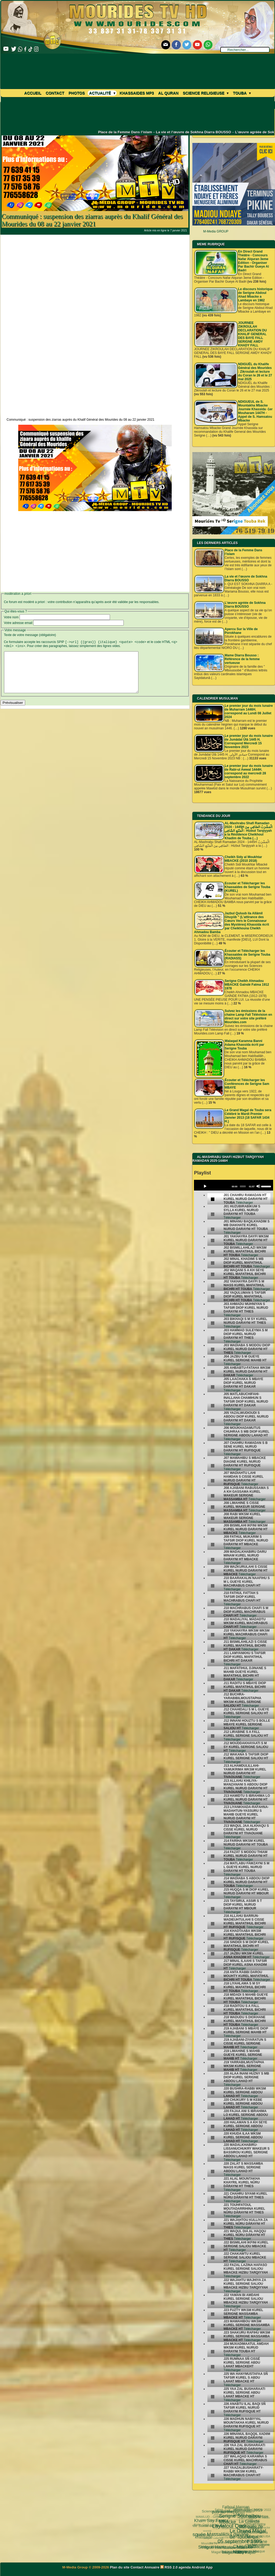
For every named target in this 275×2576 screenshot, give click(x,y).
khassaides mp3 (137, 93)
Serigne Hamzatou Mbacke (206, 2531)
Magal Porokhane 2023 (246, 2517)
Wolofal (216, 2534)
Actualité (102, 93)
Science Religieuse (206, 93)
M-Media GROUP (215, 231)
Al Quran (168, 93)
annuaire (265, 2534)
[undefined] (213, 1199)
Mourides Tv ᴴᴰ (211, 2541)
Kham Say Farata (211, 2517)
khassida (209, 2534)
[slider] (242, 1186)
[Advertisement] (95, 272)
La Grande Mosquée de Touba (245, 2507)
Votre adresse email (18, 623)
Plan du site (120, 2567)
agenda (185, 2567)
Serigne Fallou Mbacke (233, 2536)
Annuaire (151, 2567)
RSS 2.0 (169, 2567)
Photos (77, 93)
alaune (264, 2540)
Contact (55, 93)
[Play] (205, 1186)
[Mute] (258, 1186)
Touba (242, 93)
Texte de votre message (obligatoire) (30, 635)
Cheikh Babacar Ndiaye (228, 2527)
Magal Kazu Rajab (214, 2538)
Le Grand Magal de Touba (228, 2511)
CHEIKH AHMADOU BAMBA (230, 2551)
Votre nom (11, 617)
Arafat (236, 2541)
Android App (202, 2567)
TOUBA (262, 2527)
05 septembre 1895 (212, 2520)
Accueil (32, 93)
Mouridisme (248, 2534)
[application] (233, 1185)
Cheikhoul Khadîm (250, 2541)
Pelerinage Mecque (234, 2544)
